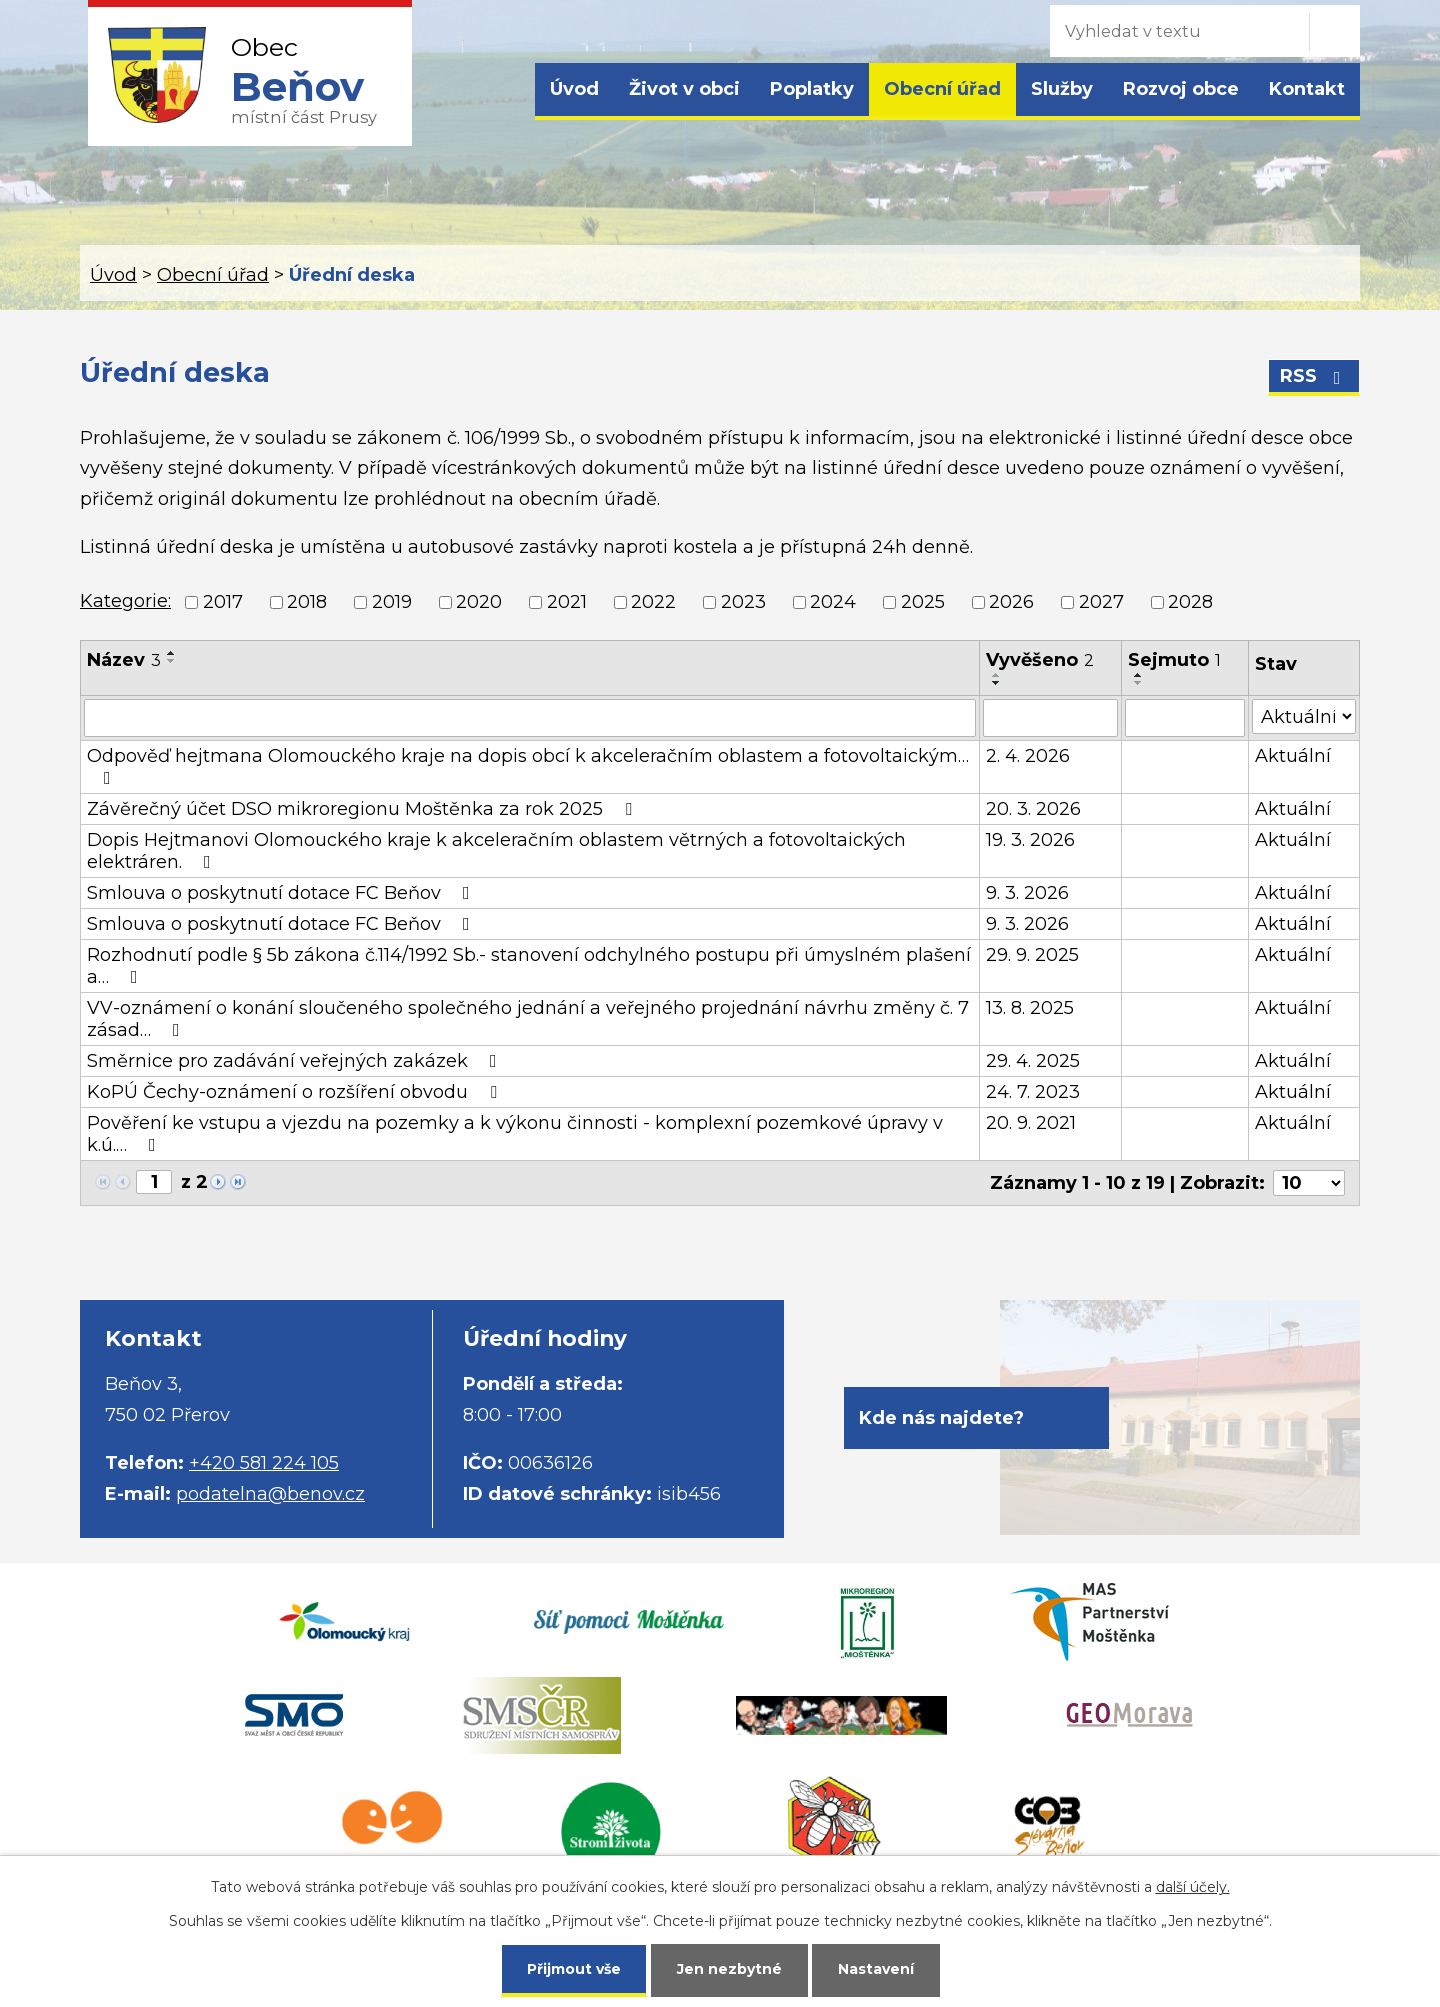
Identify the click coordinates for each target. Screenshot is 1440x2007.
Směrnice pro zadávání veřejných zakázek (296, 1061)
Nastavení (876, 1969)
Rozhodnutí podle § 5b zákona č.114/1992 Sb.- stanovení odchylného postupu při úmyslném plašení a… (529, 966)
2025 (923, 602)
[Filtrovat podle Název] (530, 718)
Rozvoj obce (1181, 89)
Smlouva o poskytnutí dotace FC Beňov (282, 893)
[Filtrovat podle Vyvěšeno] (1050, 718)
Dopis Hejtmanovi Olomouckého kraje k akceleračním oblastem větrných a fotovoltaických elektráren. (496, 851)
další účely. (1193, 1887)
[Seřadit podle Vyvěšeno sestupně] (997, 683)
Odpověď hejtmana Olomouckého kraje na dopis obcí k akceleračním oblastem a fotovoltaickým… (528, 766)
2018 (307, 602)
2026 (1011, 602)
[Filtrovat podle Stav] (1304, 716)
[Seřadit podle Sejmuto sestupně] (1139, 683)
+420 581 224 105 (264, 1463)
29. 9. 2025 (1032, 955)
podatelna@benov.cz (270, 1494)
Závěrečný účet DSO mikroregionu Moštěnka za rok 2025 (363, 809)
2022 (653, 602)
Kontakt (1307, 89)
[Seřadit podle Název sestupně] (172, 661)
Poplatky (812, 89)
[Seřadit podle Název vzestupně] (172, 653)
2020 (479, 602)
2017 (223, 602)
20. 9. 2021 (1031, 1123)
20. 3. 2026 (1033, 809)
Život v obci (684, 89)
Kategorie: (125, 601)
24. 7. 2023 (1033, 1092)
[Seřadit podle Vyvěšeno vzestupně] (997, 675)
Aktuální (1293, 756)
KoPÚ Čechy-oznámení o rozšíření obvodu (296, 1092)
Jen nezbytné (729, 1969)
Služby (1062, 89)
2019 (392, 602)
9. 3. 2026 (1027, 893)
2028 (1190, 602)
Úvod (574, 89)
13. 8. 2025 (1030, 1008)
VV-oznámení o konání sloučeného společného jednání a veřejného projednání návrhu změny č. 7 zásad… (528, 1019)
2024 (833, 602)
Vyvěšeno (1040, 660)
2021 (567, 602)
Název (124, 660)
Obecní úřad (942, 89)
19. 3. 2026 (1030, 840)
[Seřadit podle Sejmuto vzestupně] (1139, 675)
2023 (743, 602)
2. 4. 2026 (1028, 756)
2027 (1101, 602)
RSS (1314, 376)
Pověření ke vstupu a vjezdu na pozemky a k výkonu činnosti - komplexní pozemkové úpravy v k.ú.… (515, 1134)
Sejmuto (1174, 660)
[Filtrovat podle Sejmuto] (1185, 718)
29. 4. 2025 (1033, 1061)
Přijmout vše (574, 1969)
